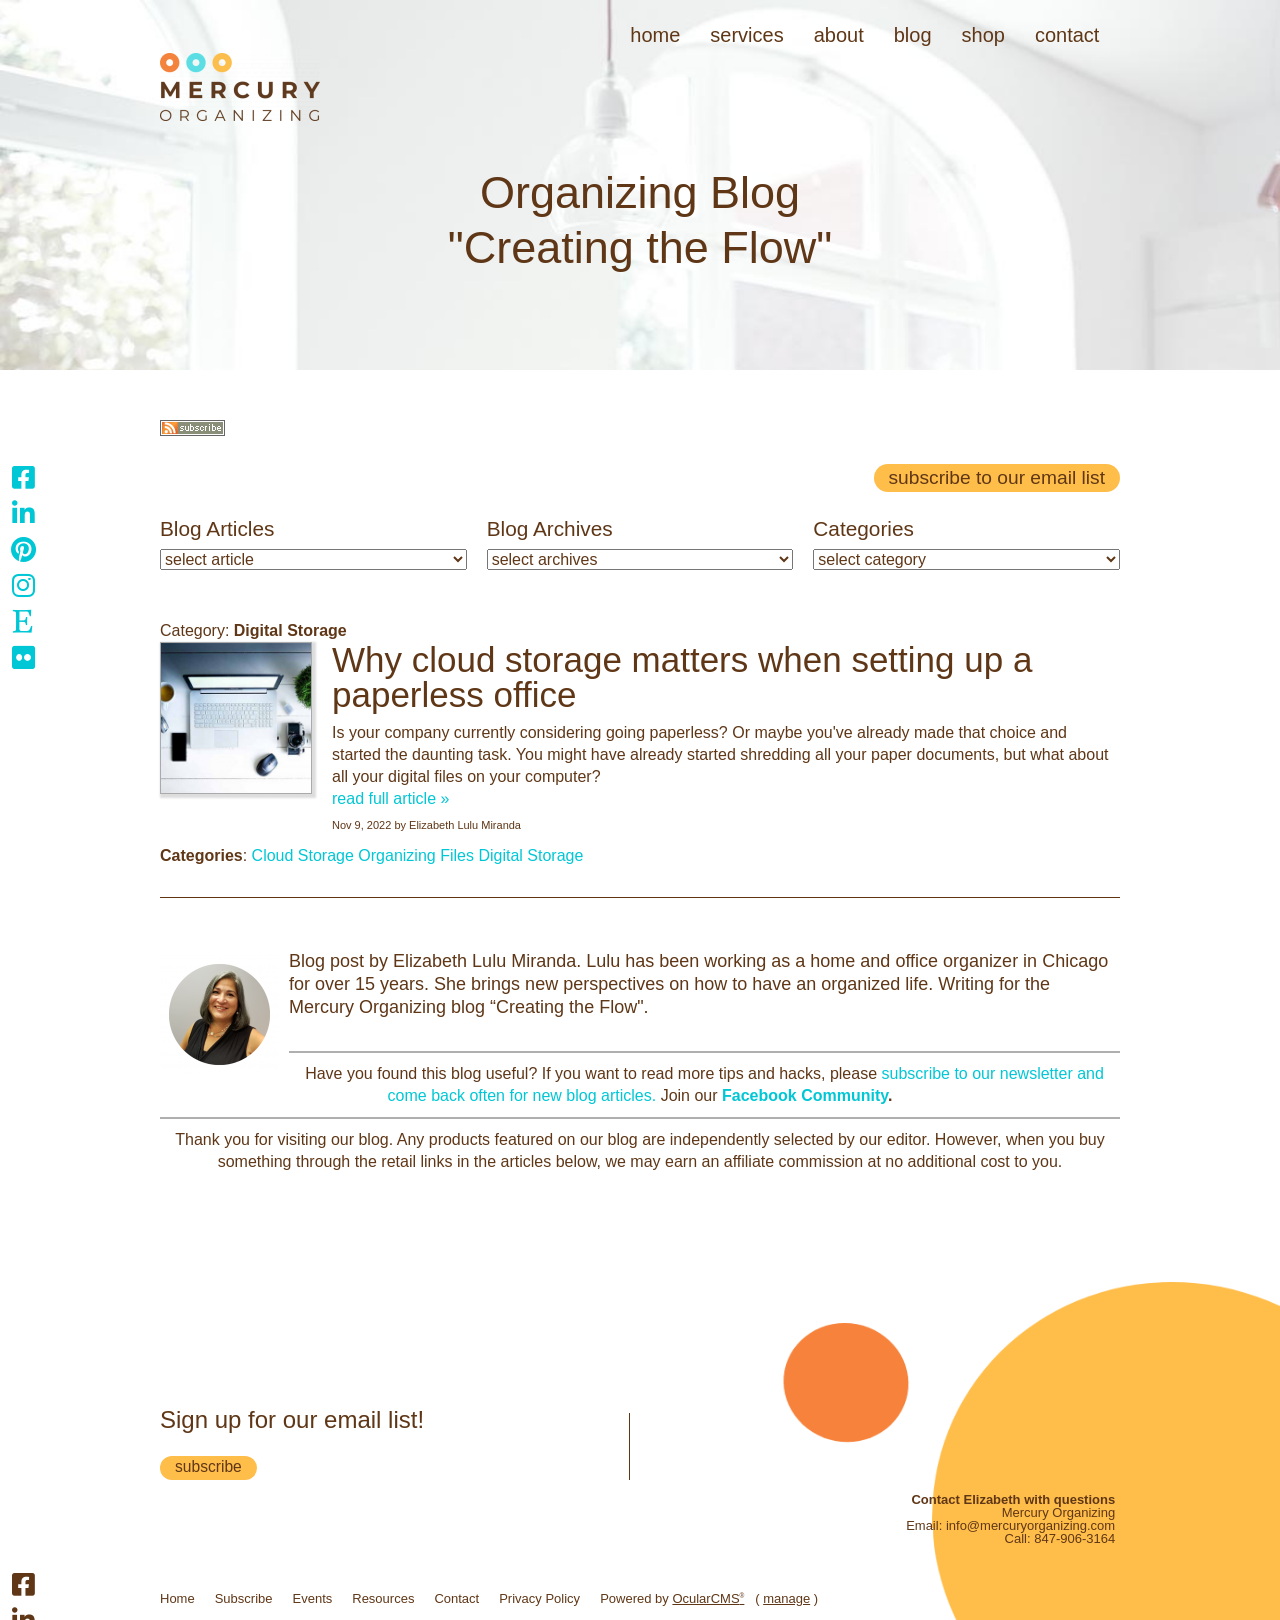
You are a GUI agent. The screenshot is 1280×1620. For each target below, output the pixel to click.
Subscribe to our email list (997, 477)
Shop (983, 35)
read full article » (390, 798)
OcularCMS (708, 1598)
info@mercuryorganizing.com (1030, 1525)
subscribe (208, 1466)
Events (313, 1598)
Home (655, 35)
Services (746, 35)
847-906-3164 (1074, 1538)
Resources (383, 1598)
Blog (913, 35)
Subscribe (244, 1598)
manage (786, 1598)
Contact (1067, 35)
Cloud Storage (303, 855)
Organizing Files (416, 855)
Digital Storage (530, 855)
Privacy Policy (539, 1598)
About (839, 35)
